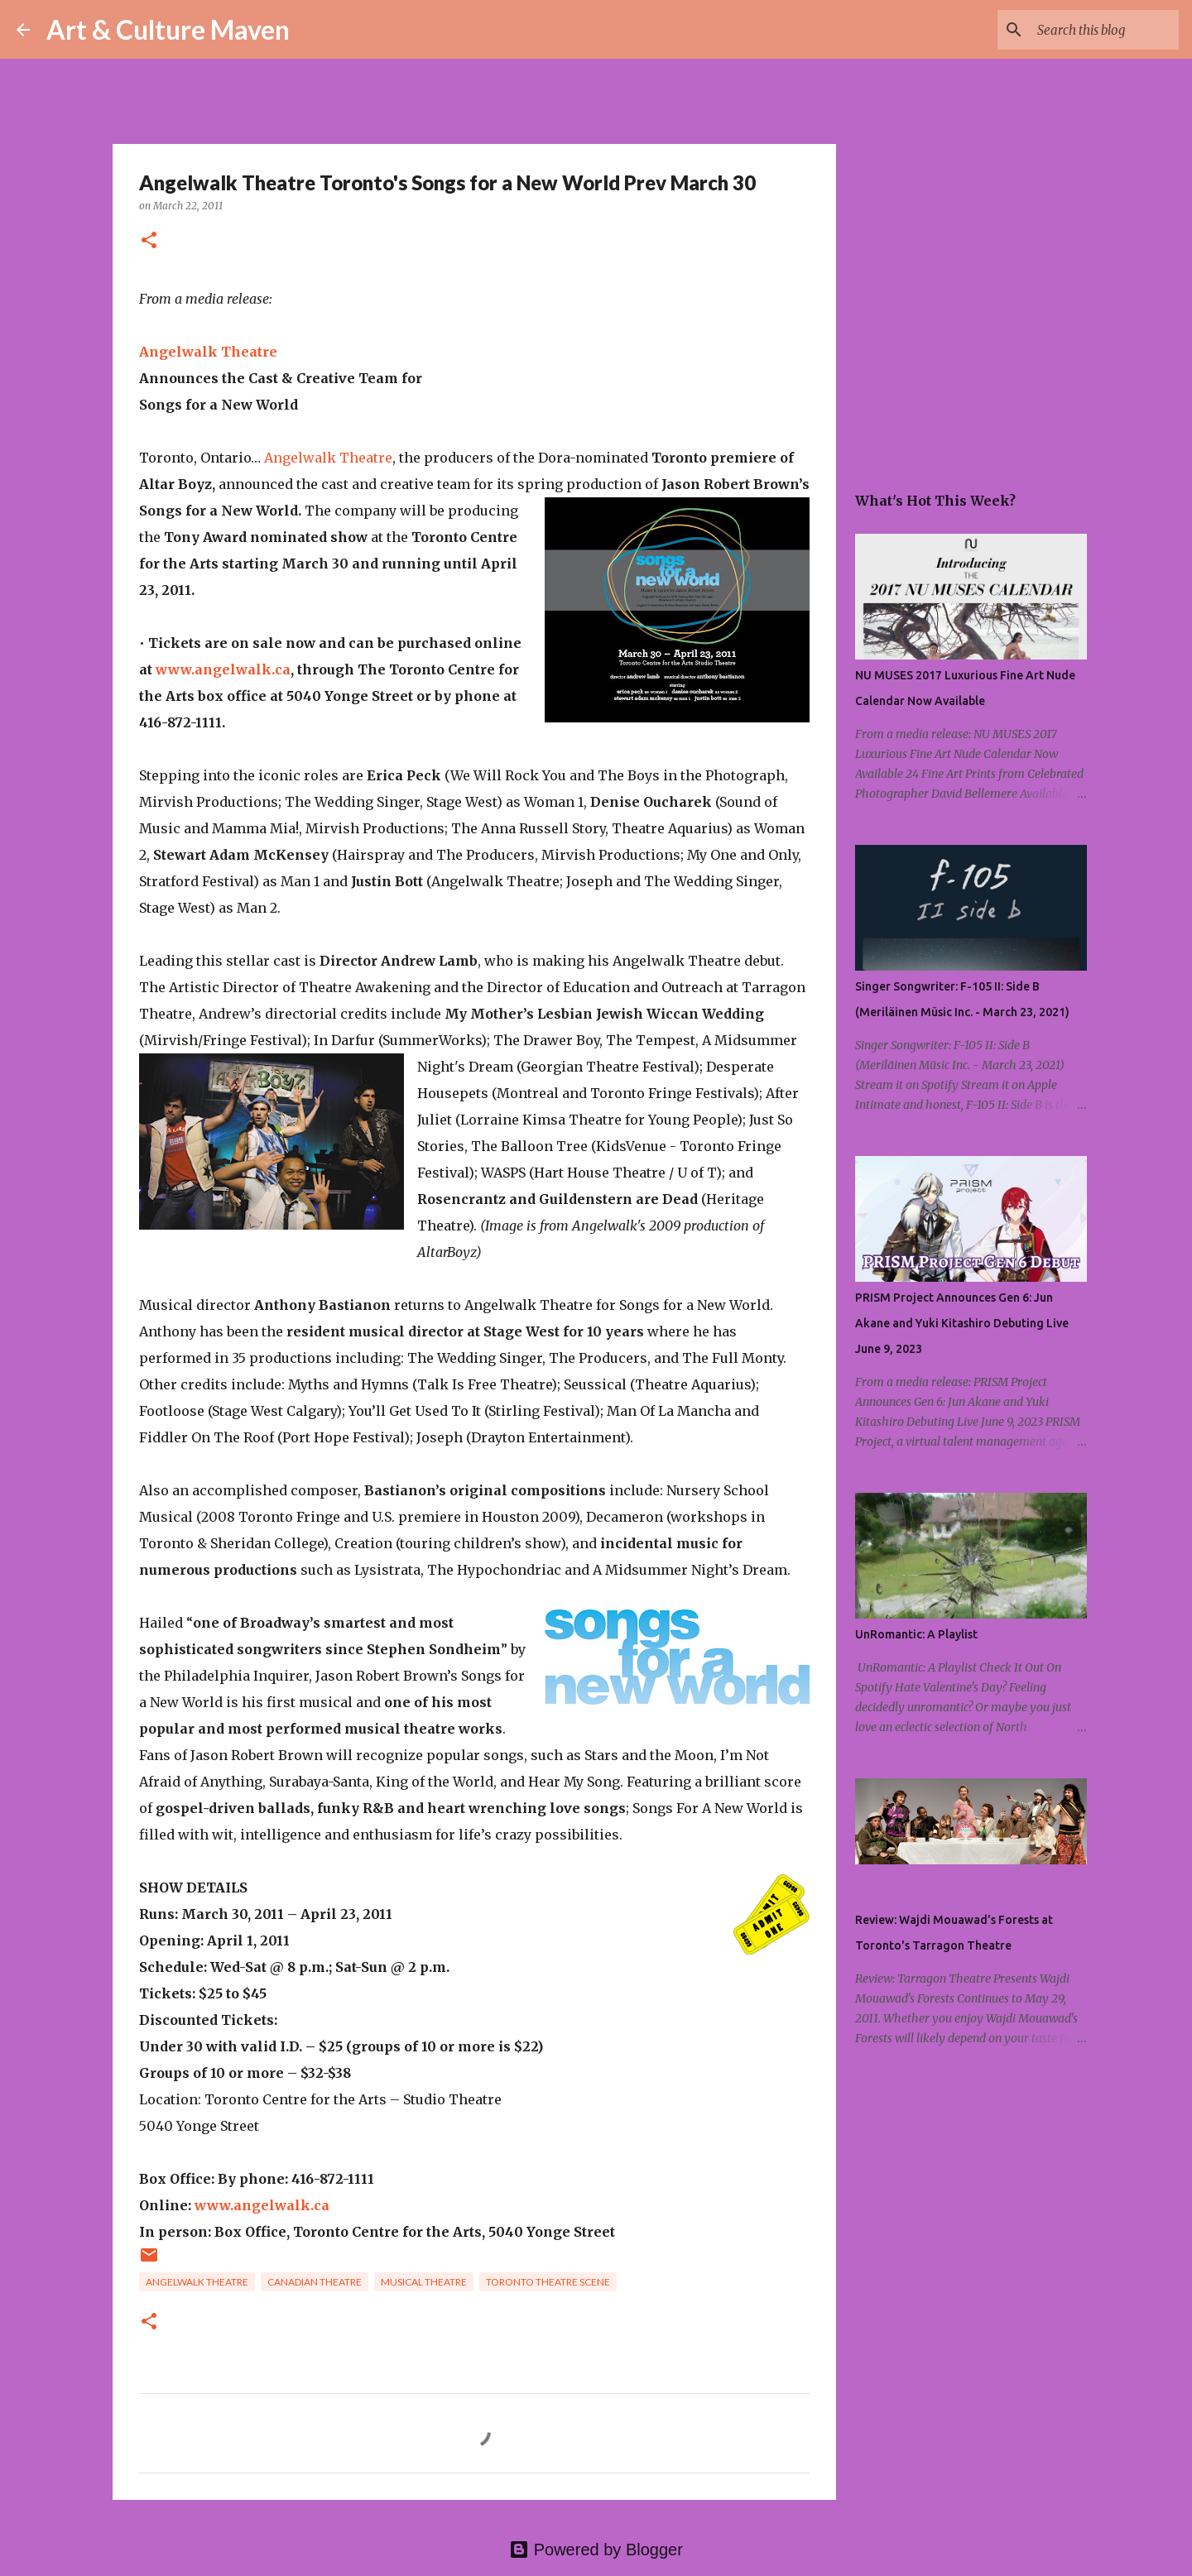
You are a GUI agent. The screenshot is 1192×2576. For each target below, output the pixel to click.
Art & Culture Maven (168, 29)
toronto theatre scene (548, 2282)
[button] (149, 241)
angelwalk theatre (197, 2282)
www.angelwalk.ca (223, 669)
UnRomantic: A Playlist (916, 1634)
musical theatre (424, 2282)
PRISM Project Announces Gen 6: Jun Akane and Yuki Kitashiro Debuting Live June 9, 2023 (962, 1323)
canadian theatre (314, 2282)
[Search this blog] (1092, 30)
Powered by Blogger (596, 2549)
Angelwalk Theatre (208, 351)
